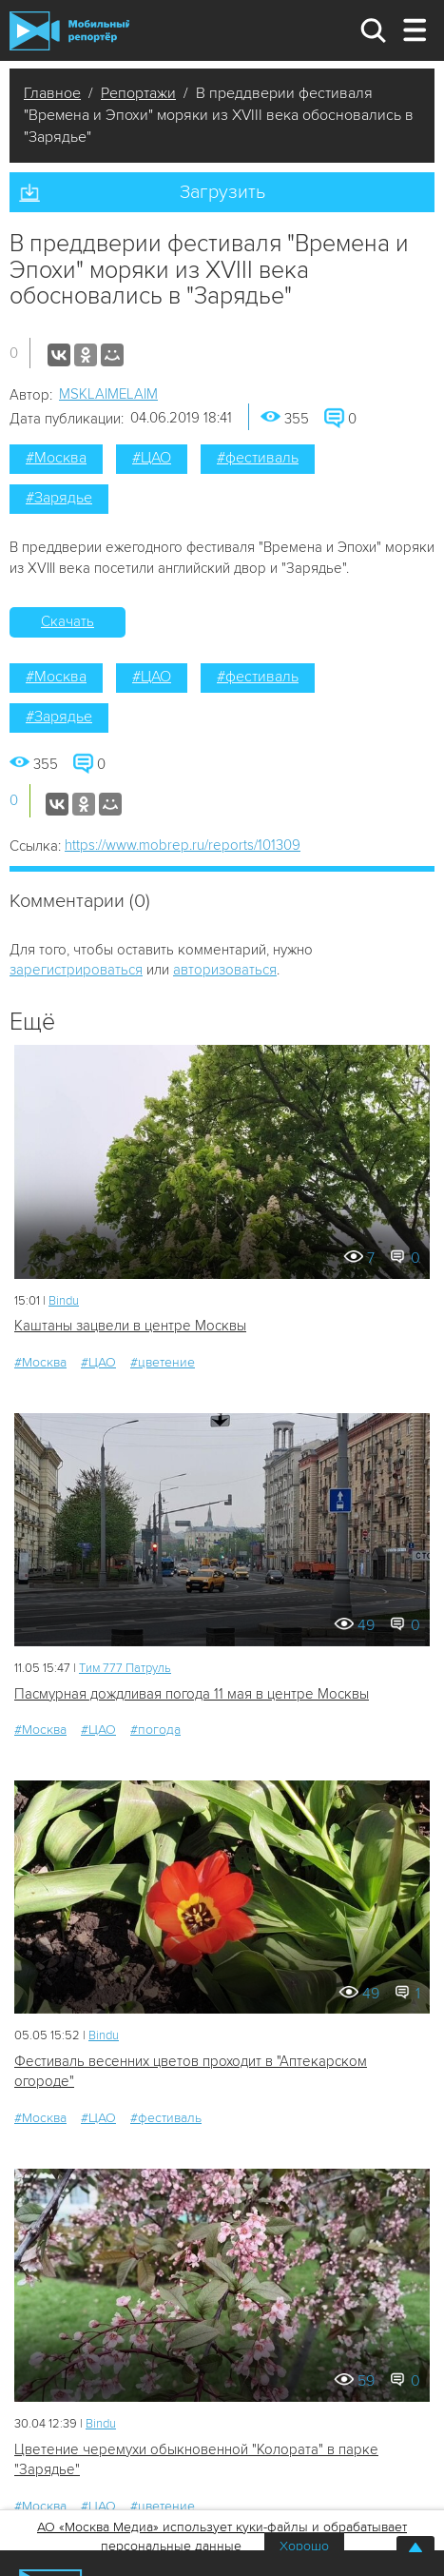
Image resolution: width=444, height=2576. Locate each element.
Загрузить (222, 192)
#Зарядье (59, 497)
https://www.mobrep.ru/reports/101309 (182, 845)
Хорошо (304, 2546)
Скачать (67, 621)
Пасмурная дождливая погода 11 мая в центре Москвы (191, 1693)
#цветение (162, 1362)
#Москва (56, 457)
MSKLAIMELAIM (108, 394)
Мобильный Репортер (69, 30)
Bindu (63, 1300)
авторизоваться (225, 969)
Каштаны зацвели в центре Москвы (130, 1325)
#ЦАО (151, 457)
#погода (155, 1729)
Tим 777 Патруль (125, 1668)
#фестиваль (258, 457)
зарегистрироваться (76, 969)
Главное (52, 93)
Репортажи (138, 93)
